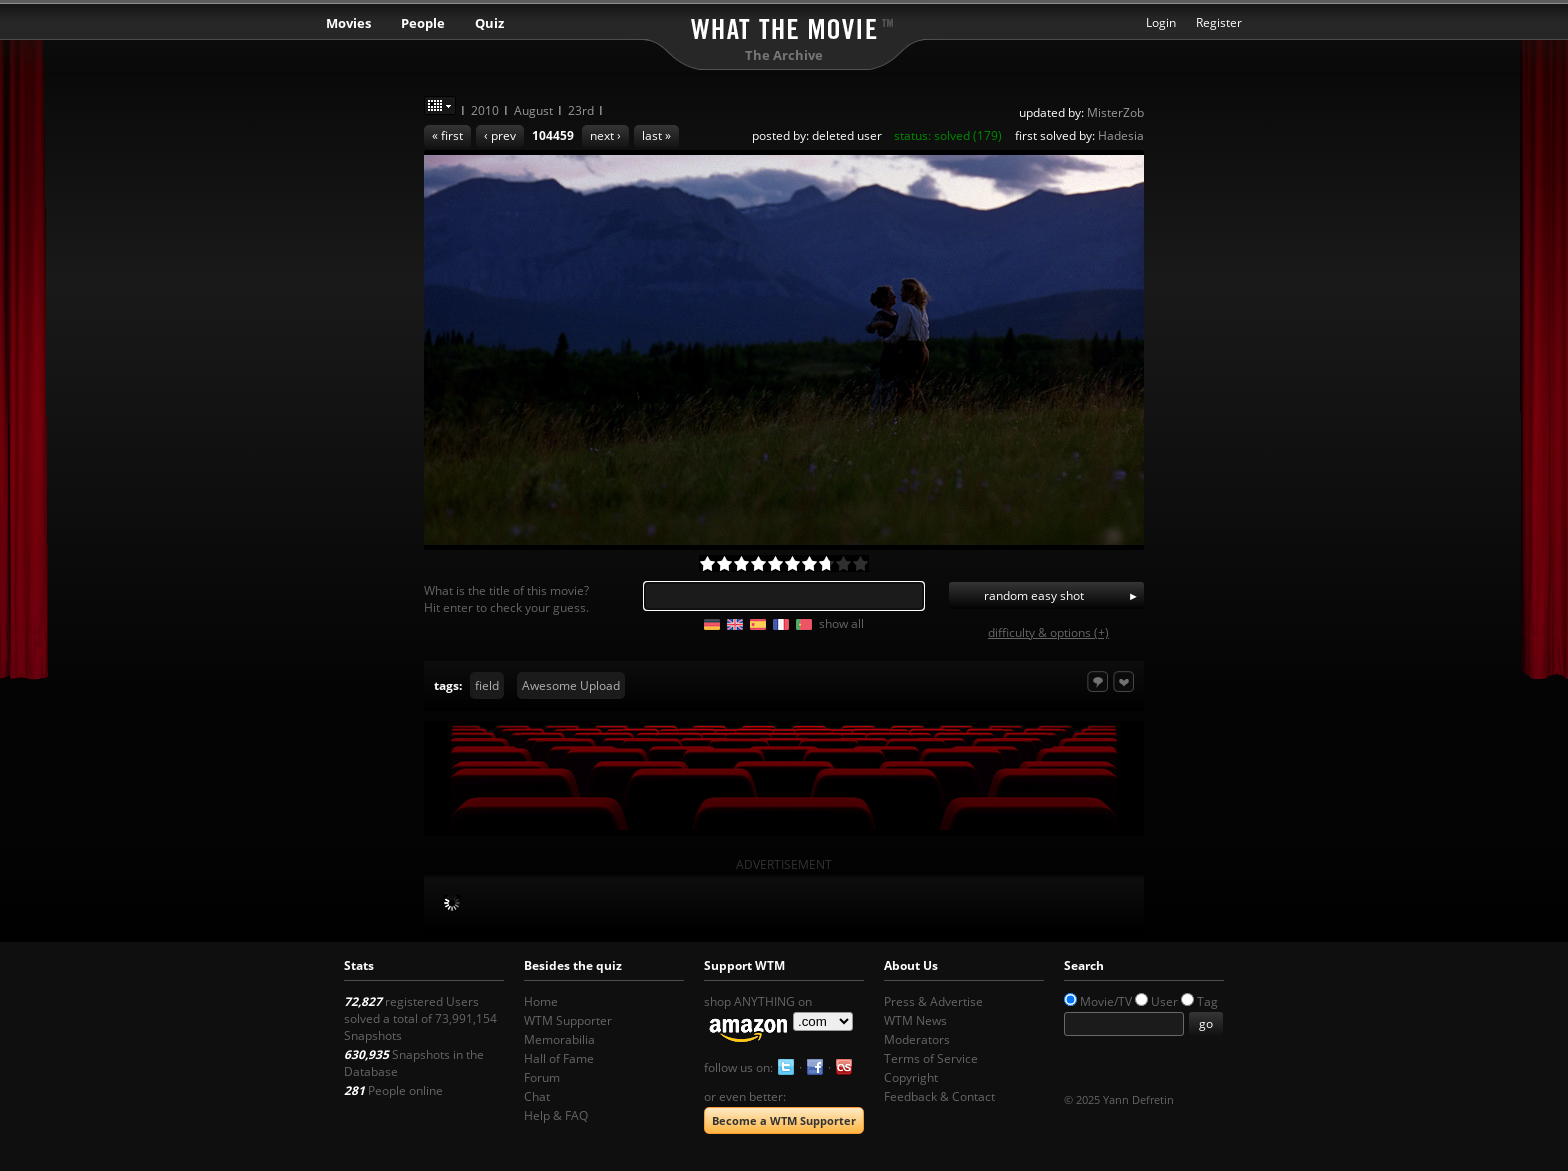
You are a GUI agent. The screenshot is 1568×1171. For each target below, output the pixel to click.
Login (1161, 22)
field (487, 685)
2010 (485, 110)
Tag (1207, 1001)
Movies (348, 23)
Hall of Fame (559, 1058)
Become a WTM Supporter (784, 1120)
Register (1219, 22)
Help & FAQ (556, 1115)
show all (841, 623)
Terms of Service (931, 1058)
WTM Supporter (568, 1020)
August (533, 110)
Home (541, 1001)
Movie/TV (1106, 1001)
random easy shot (1034, 595)
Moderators (917, 1039)
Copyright (911, 1077)
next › (605, 135)
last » (656, 135)
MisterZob (1115, 112)
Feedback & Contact (939, 1096)
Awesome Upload (571, 685)
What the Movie (784, 25)
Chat (537, 1096)
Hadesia (1121, 135)
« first (447, 135)
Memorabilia (559, 1039)
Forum (542, 1077)
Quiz (489, 23)
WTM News (915, 1020)
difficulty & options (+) (1048, 632)
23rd (581, 110)
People (423, 23)
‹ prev (500, 135)
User (1164, 1001)
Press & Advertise (933, 1001)
